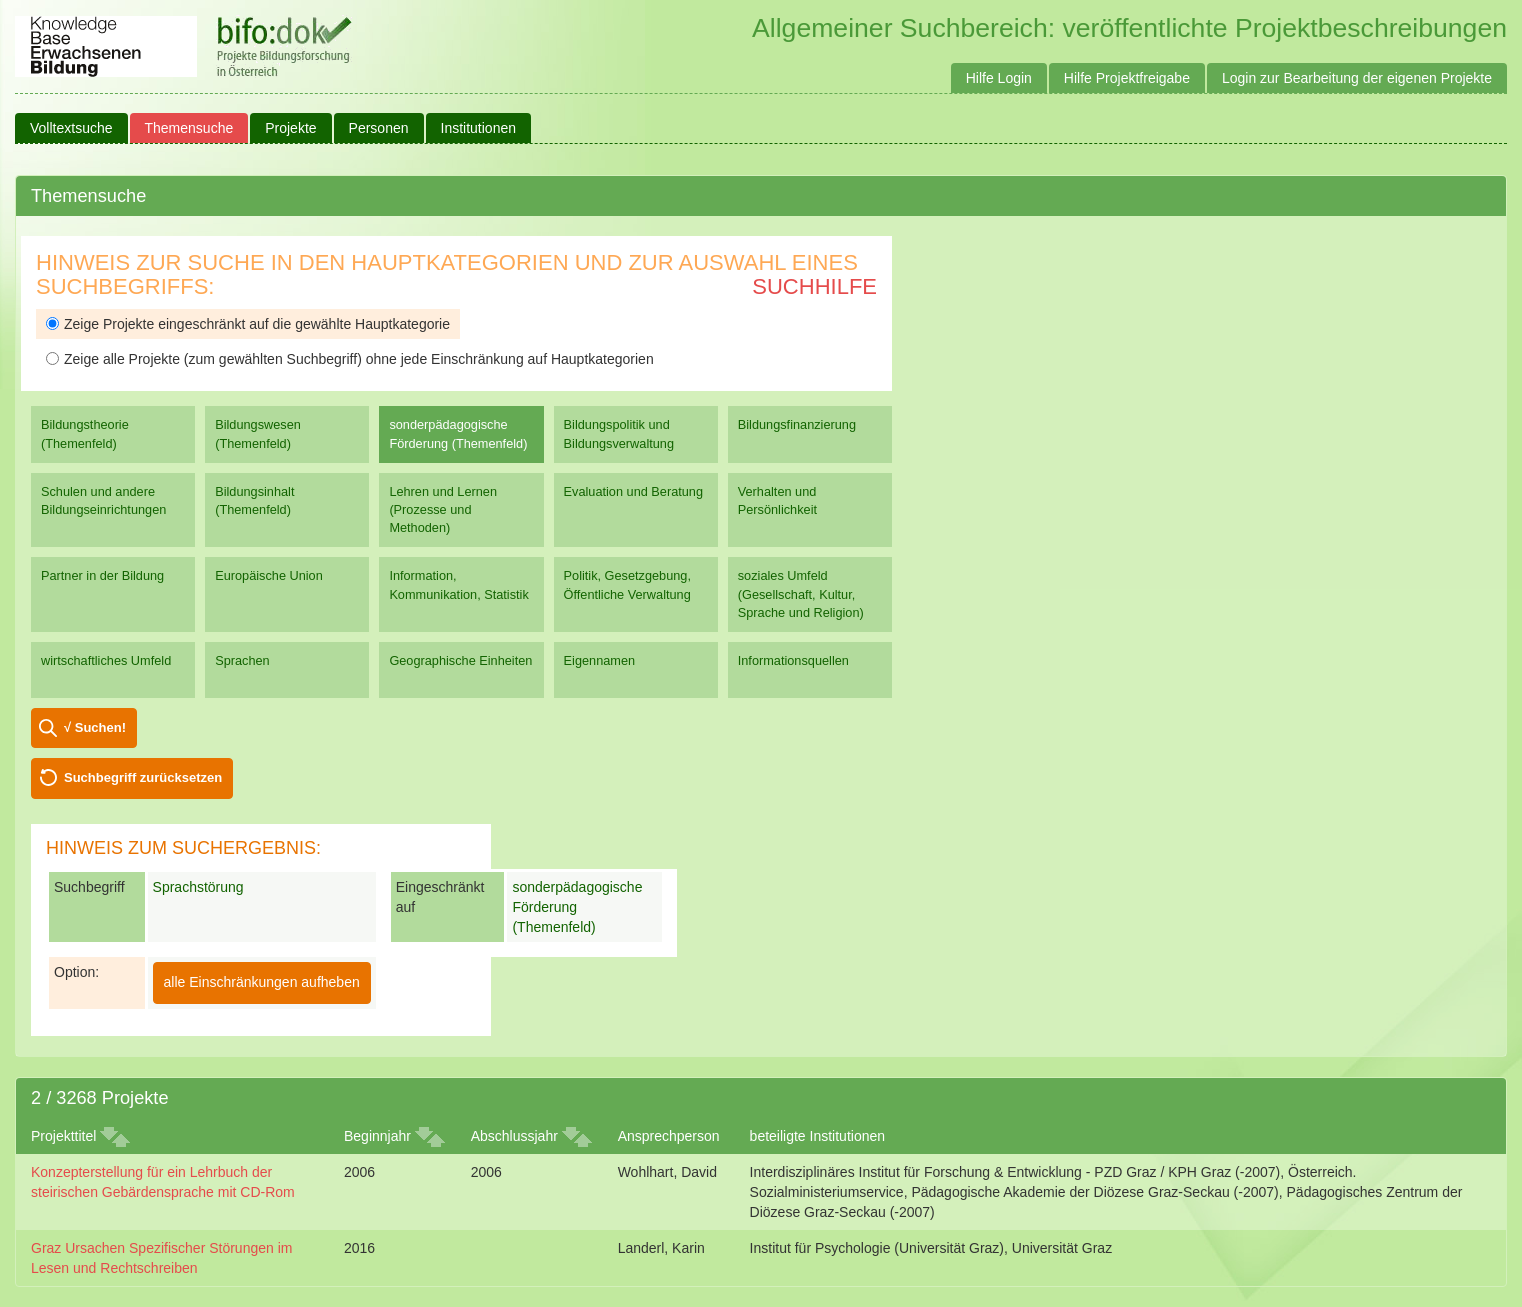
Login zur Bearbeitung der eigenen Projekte (1357, 78)
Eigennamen (600, 660)
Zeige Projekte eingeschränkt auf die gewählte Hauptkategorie (248, 324)
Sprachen (242, 660)
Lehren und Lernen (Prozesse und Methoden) (443, 509)
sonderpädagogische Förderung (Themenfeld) (458, 433)
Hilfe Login (999, 78)
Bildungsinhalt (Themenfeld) (254, 500)
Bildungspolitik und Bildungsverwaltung (619, 433)
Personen (379, 128)
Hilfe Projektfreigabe (1127, 78)
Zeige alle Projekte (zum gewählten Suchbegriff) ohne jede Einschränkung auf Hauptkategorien (350, 359)
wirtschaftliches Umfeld (106, 660)
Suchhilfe (814, 286)
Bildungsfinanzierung (797, 424)
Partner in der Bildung (102, 575)
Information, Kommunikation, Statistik (458, 584)
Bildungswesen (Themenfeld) (258, 433)
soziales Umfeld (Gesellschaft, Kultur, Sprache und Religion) (801, 593)
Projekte (290, 128)
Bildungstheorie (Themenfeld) (85, 433)
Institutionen (479, 128)
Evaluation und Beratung (633, 491)
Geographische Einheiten (460, 660)
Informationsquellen (793, 660)
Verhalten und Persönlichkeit (777, 500)
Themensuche (189, 128)
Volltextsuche (71, 128)
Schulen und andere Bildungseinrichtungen (103, 500)
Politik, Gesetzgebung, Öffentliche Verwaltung (627, 584)
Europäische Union (269, 575)
